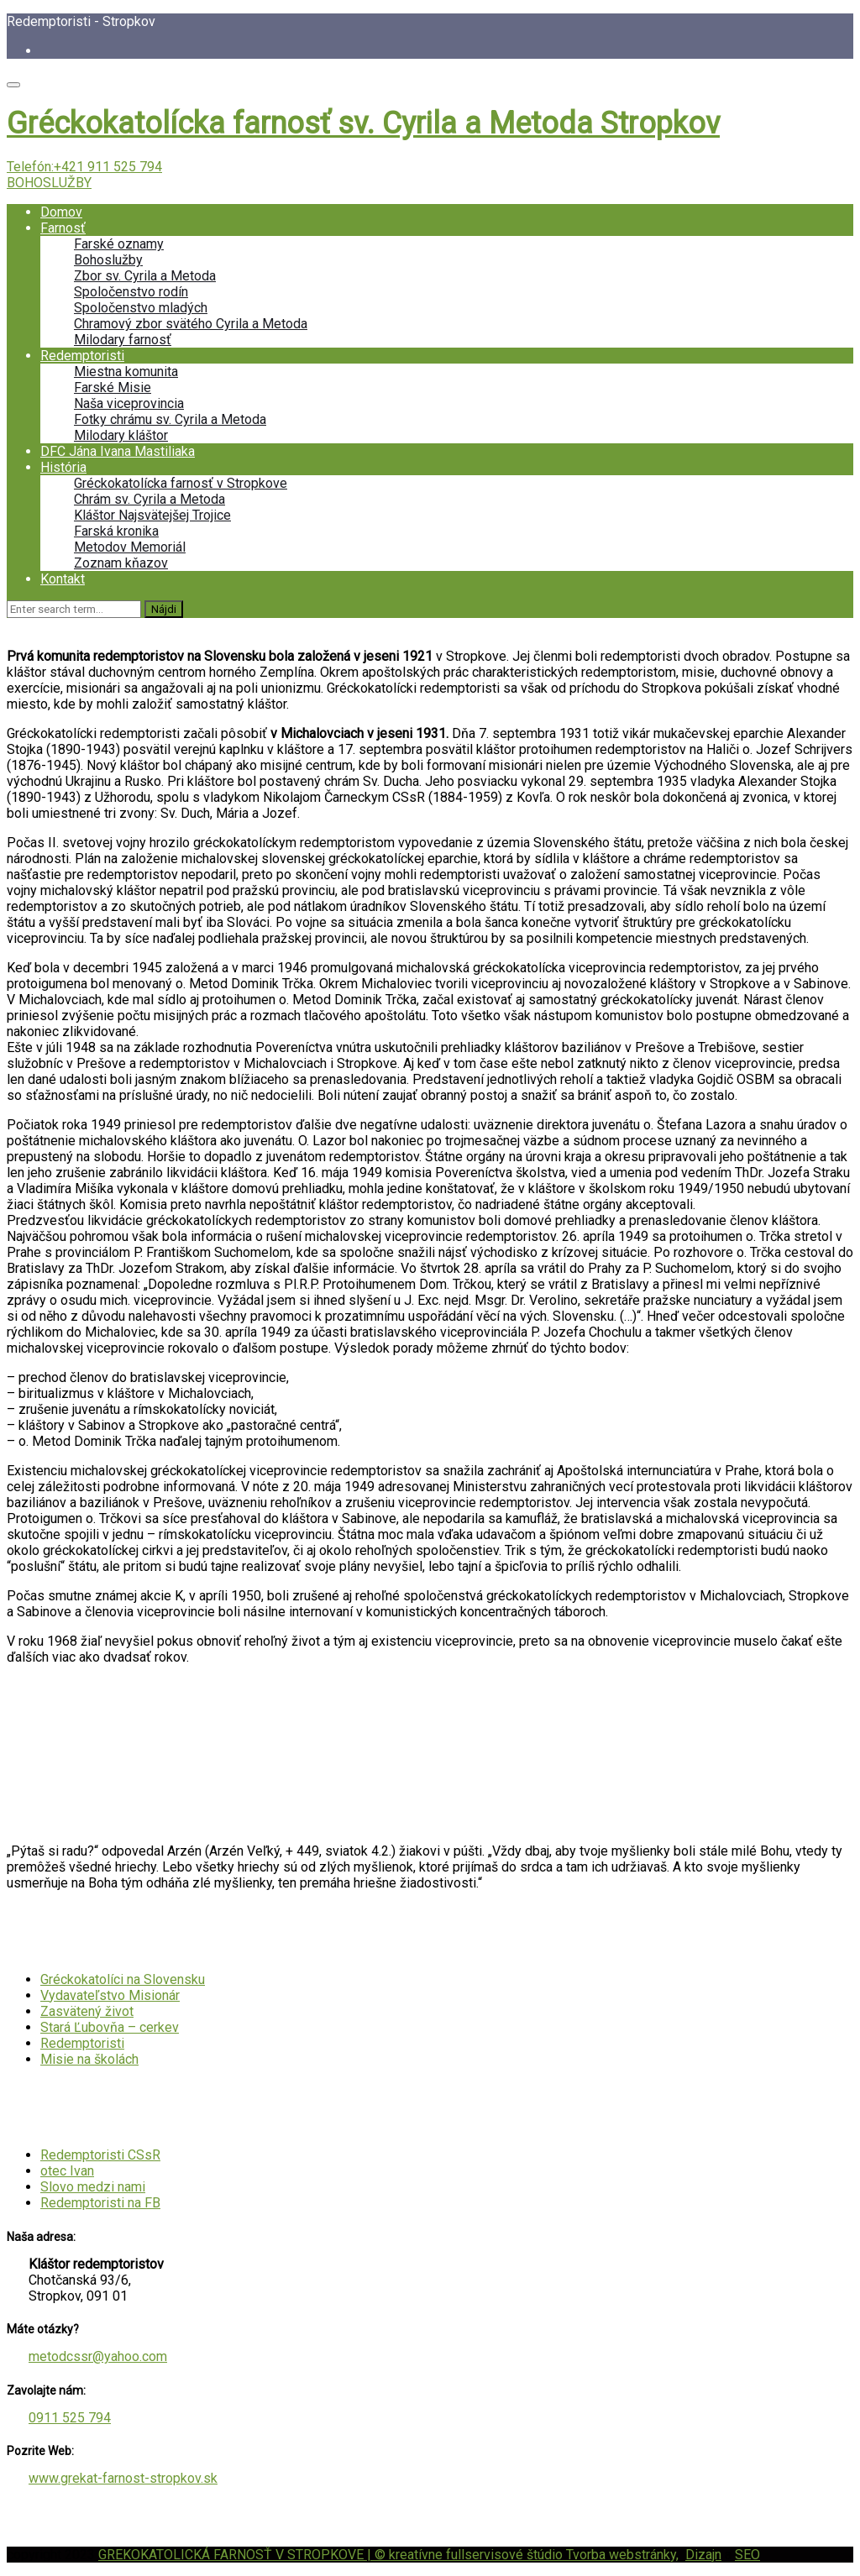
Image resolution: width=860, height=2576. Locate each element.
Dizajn (703, 2555)
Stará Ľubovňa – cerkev (109, 2027)
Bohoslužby (108, 260)
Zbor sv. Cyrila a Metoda (145, 276)
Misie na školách (89, 2059)
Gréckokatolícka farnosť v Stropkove (180, 483)
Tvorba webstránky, (622, 2555)
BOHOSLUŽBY (49, 183)
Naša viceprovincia (129, 403)
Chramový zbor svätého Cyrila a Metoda (190, 324)
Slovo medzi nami (92, 2187)
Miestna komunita (126, 372)
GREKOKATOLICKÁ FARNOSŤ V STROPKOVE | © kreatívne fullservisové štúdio (332, 2555)
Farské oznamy (119, 244)
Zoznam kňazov (121, 563)
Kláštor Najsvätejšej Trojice (152, 515)
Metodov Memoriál (130, 547)
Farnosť (63, 228)
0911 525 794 (70, 2418)
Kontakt (62, 579)
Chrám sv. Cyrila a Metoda (149, 499)
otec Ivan (67, 2171)
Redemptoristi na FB (100, 2203)
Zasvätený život (87, 2011)
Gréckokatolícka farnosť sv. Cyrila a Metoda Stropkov (363, 123)
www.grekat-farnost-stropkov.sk (123, 2478)
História (63, 467)
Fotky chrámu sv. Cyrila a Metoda (170, 419)
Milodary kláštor (121, 435)
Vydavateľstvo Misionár (110, 1995)
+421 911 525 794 (108, 167)
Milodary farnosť (122, 340)
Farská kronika (116, 531)
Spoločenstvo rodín (131, 292)
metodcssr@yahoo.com (98, 2356)
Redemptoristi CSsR (100, 2155)
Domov (61, 212)
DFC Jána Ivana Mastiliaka (117, 451)
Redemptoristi (82, 356)
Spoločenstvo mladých (140, 308)
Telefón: (84, 167)
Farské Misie (112, 387)
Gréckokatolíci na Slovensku (122, 1979)
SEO (747, 2555)
